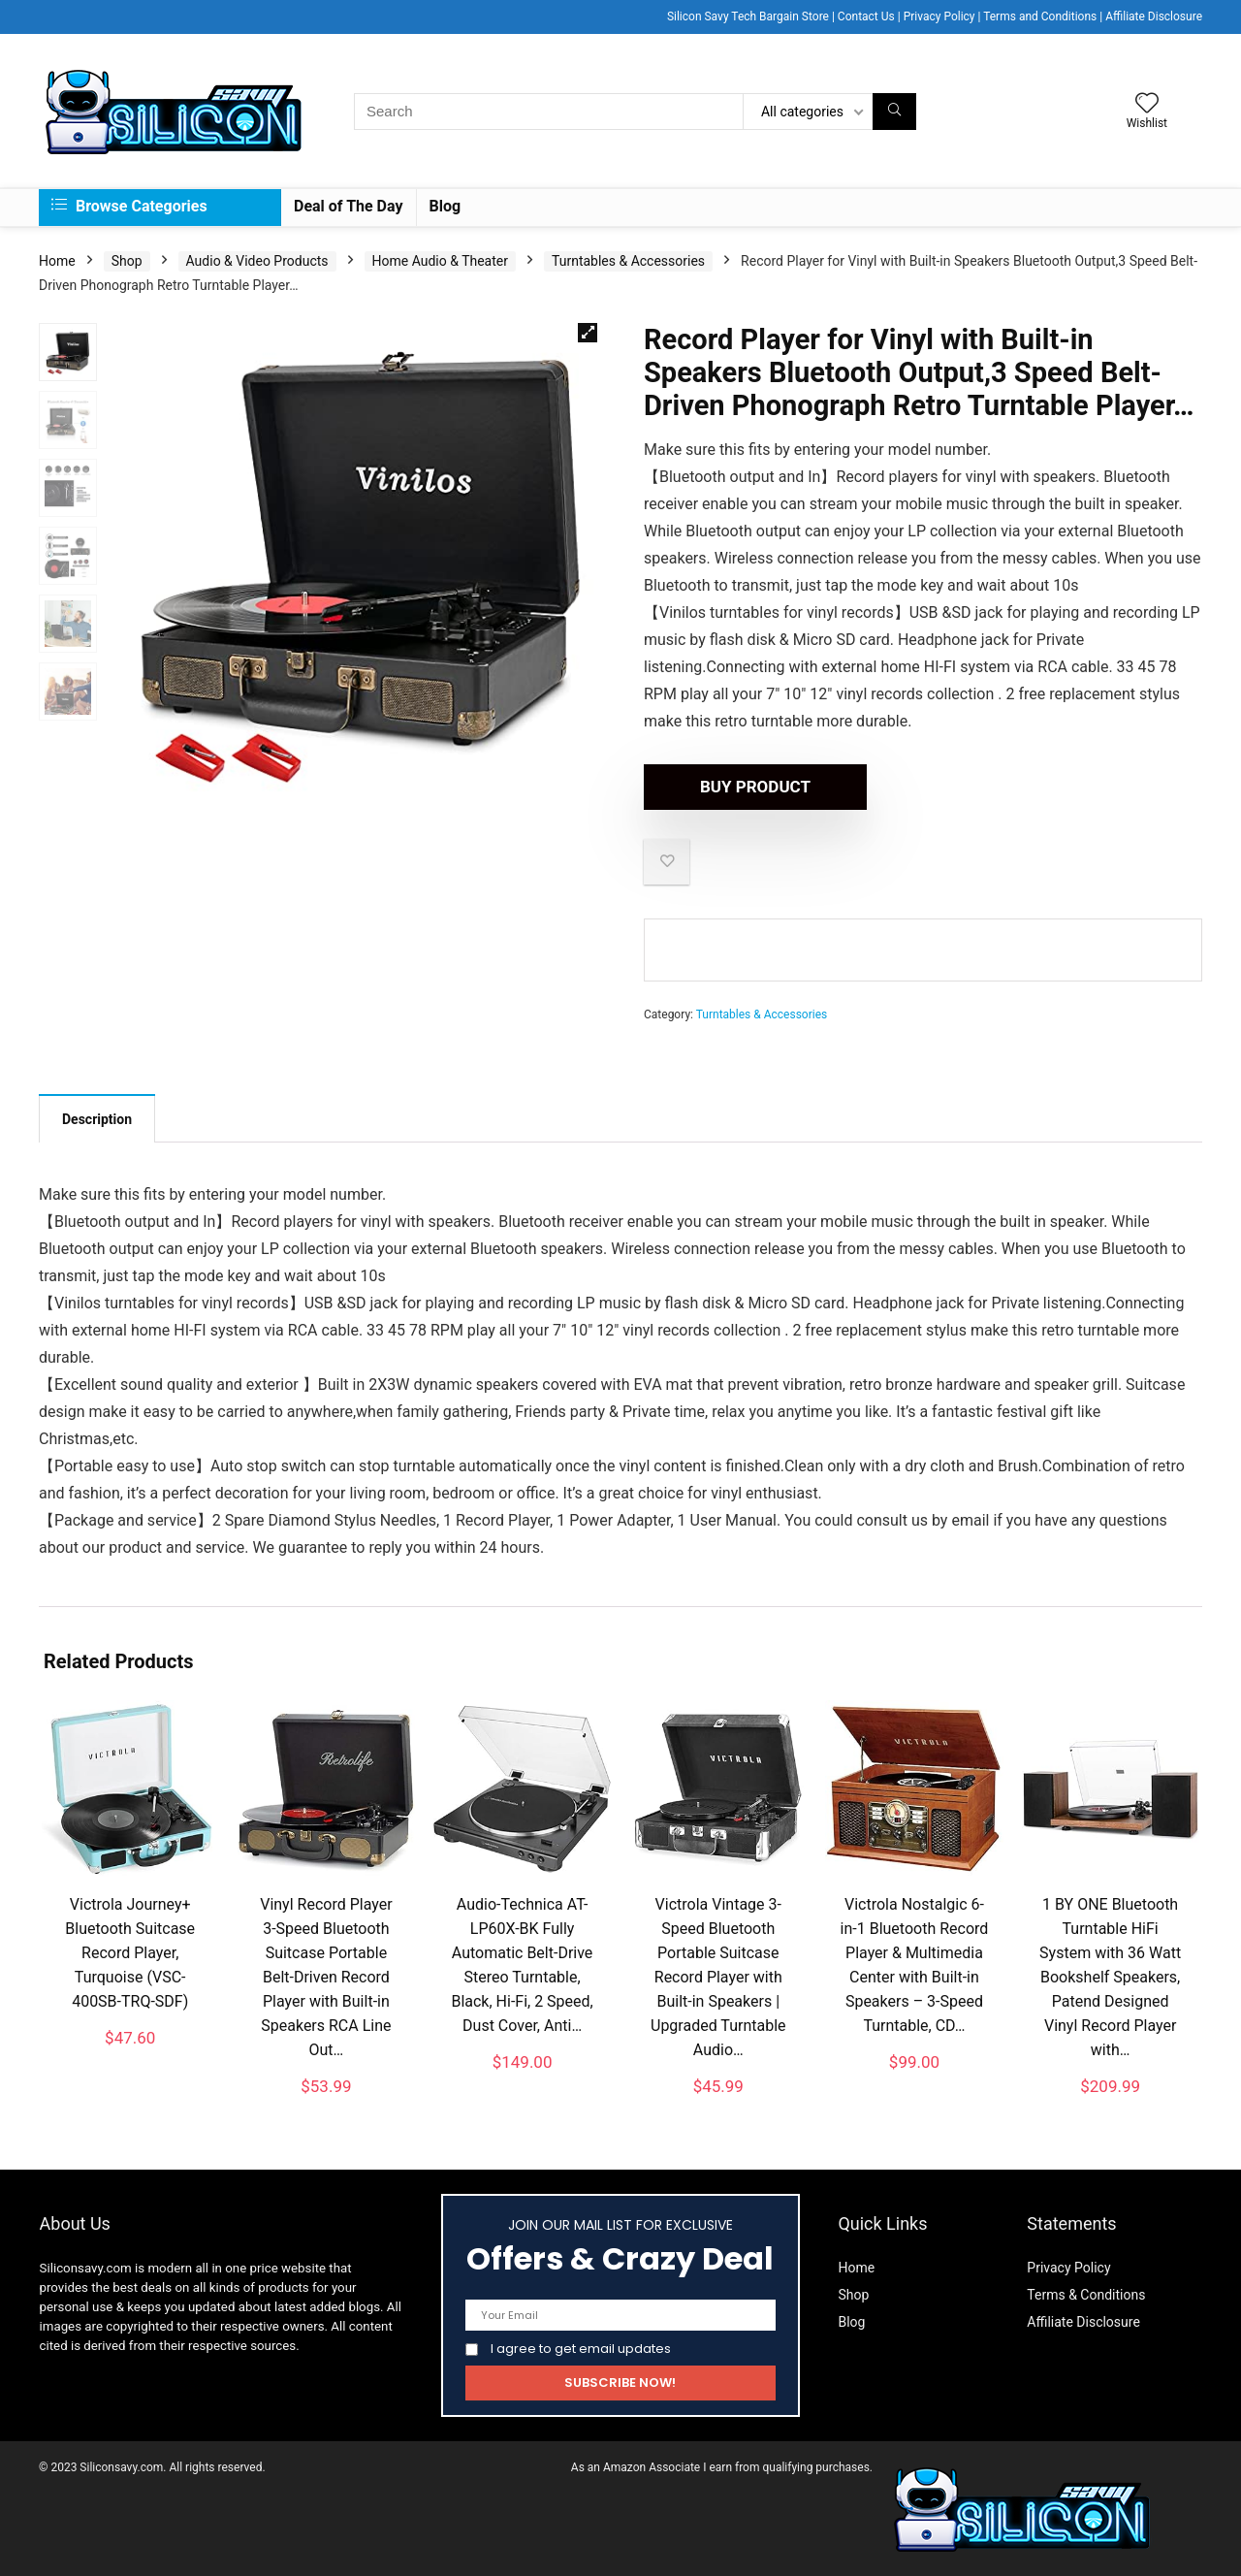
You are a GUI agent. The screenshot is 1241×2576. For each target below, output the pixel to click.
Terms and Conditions (1040, 16)
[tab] (97, 1118)
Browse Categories (129, 206)
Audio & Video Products (257, 261)
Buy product (755, 786)
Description (97, 1119)
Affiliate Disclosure (1153, 16)
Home (57, 261)
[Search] (894, 111)
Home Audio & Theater (440, 261)
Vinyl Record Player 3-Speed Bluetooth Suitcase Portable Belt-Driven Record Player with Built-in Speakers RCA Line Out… (326, 1977)
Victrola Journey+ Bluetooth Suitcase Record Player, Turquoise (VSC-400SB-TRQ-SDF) (130, 1953)
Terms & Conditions (1086, 2294)
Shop (127, 261)
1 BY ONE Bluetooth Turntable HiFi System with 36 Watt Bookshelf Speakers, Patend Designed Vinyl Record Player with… (1110, 1977)
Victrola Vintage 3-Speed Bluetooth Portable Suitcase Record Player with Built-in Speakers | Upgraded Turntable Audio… (718, 1977)
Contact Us (866, 16)
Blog (445, 206)
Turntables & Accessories (628, 261)
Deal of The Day (348, 206)
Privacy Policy (939, 16)
